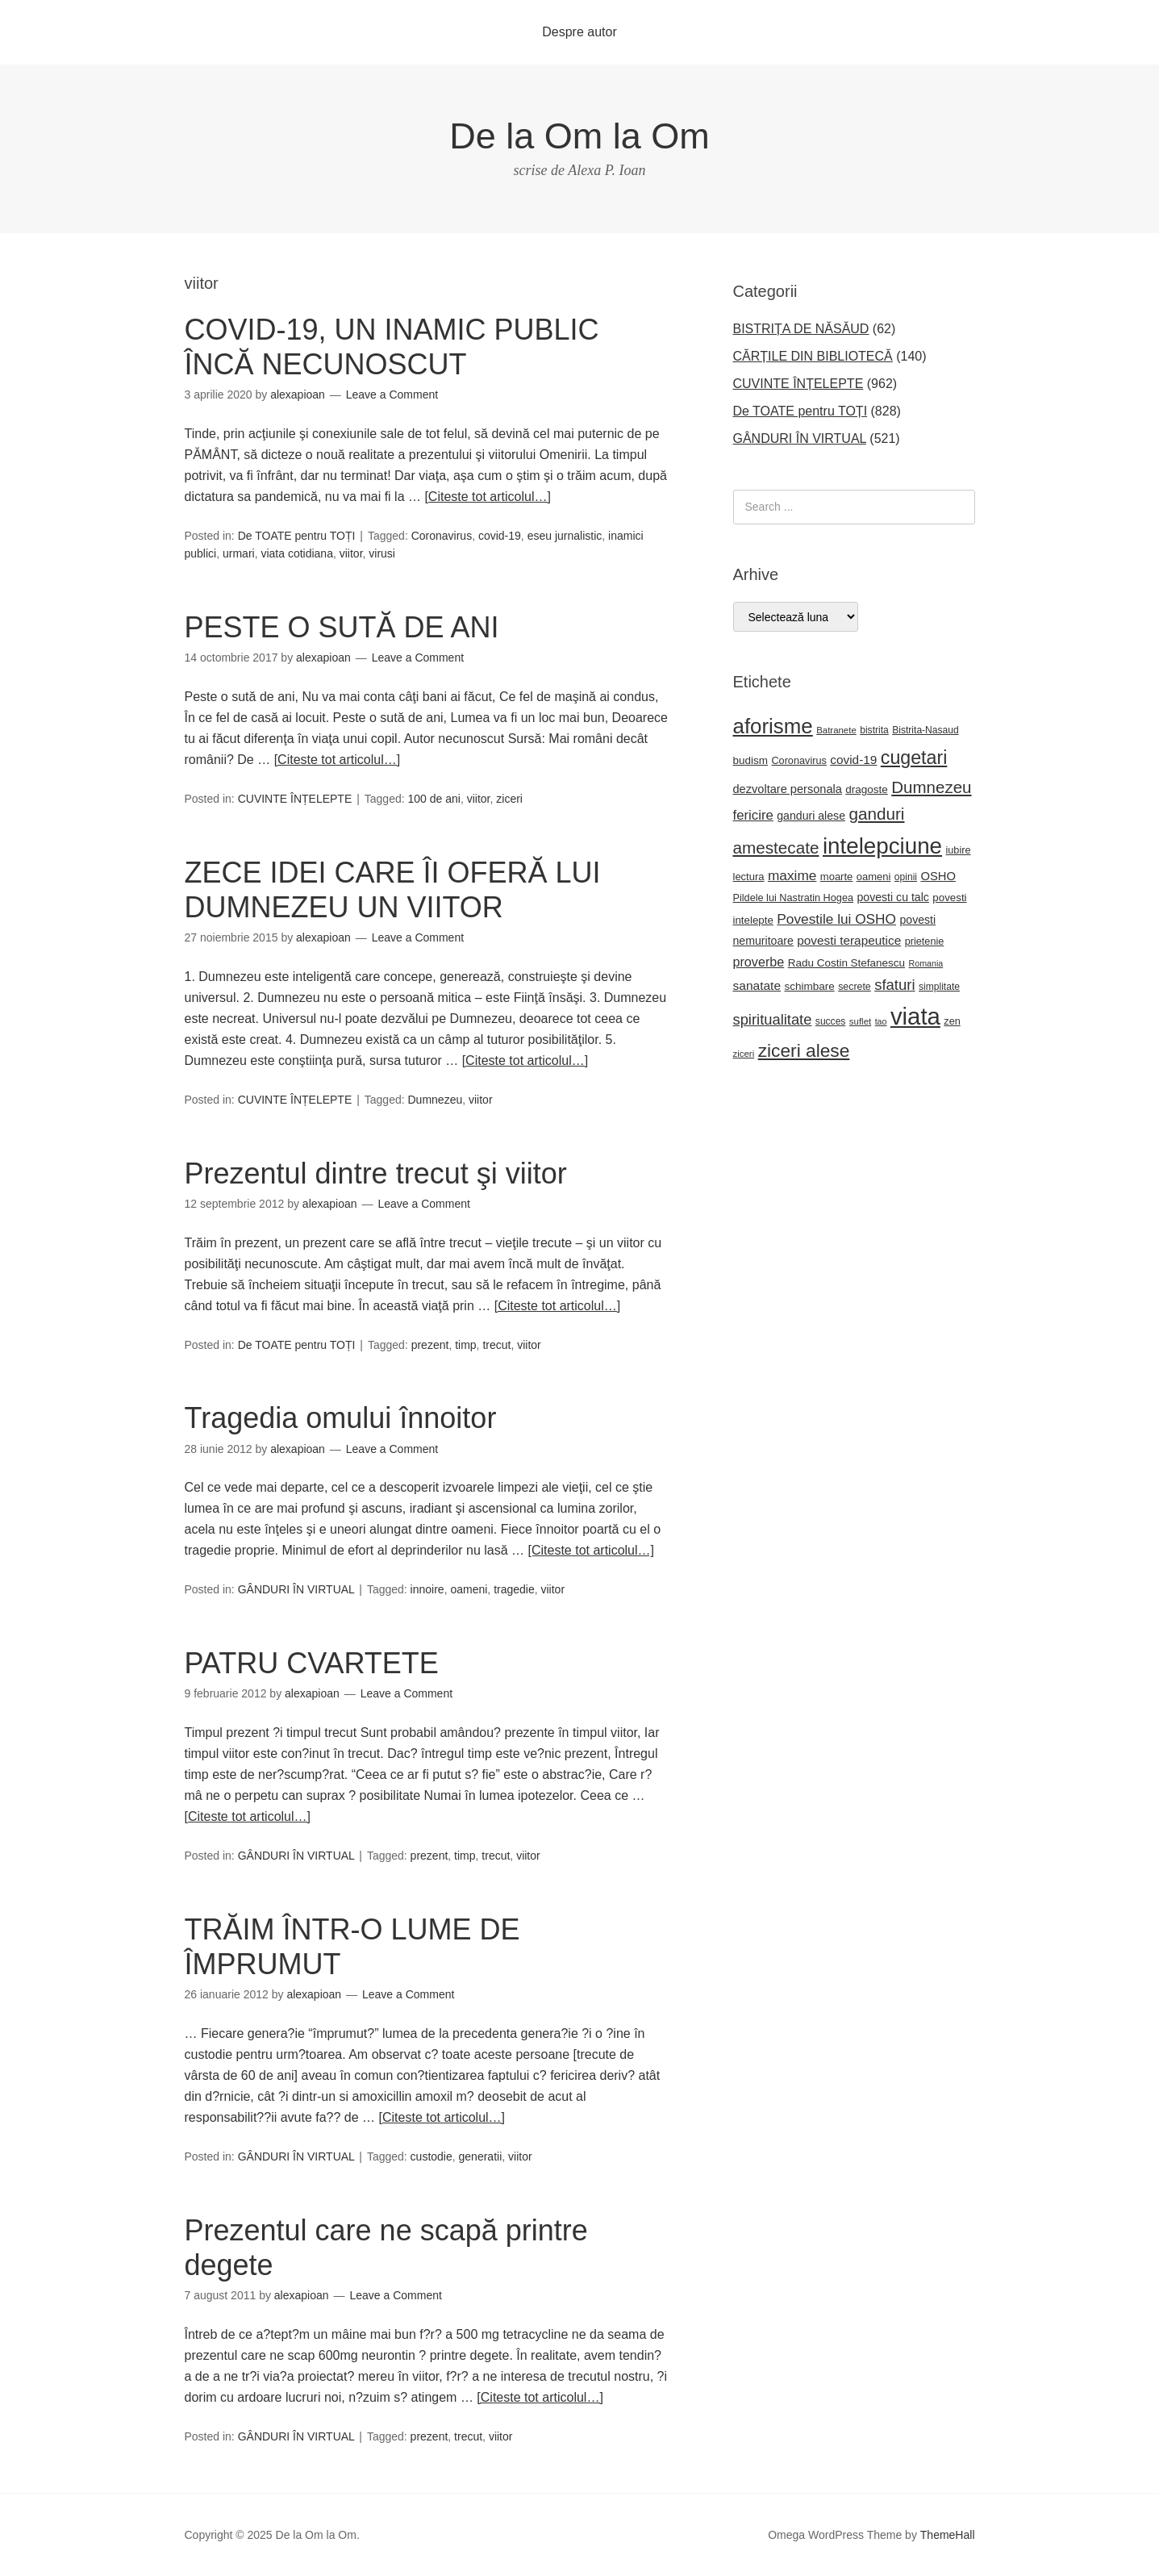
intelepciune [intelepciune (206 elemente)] (882, 845)
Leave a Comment (392, 394)
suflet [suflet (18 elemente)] (860, 1021)
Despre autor (579, 32)
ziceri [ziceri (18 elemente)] (744, 1053)
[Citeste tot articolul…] (487, 496)
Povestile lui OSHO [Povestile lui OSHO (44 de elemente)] (836, 919)
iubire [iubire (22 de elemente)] (957, 850)
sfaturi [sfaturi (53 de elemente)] (894, 984)
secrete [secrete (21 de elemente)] (854, 986)
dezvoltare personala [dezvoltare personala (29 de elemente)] (787, 789)
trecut (496, 1344)
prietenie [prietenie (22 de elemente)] (924, 941)
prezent (430, 1344)
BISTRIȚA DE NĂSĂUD (801, 329)
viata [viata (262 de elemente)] (915, 1016)
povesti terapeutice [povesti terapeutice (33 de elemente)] (849, 940)
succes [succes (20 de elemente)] (830, 1021)
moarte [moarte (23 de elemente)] (836, 876)
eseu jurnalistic (564, 535)
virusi (382, 553)
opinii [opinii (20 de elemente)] (905, 877)
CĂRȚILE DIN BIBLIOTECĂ (813, 356)
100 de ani (434, 798)
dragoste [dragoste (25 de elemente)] (866, 789)
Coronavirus (441, 535)
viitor (351, 553)
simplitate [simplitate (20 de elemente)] (939, 986)
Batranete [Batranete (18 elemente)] (836, 730)
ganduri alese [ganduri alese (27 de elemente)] (811, 815)
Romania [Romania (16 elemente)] (926, 963)
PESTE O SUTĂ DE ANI (342, 627)
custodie (431, 2156)
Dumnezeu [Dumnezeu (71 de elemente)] (931, 787)
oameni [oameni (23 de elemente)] (874, 876)
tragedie (514, 1589)
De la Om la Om (579, 136)
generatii (480, 2156)
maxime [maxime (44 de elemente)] (792, 875)
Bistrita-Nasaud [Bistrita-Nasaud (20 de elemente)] (925, 730)
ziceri (509, 798)
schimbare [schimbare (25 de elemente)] (809, 986)
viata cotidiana (297, 553)
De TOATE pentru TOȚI (297, 535)
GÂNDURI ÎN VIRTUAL (296, 1589)
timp (465, 1344)
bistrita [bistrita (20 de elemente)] (874, 730)
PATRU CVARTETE (312, 1663)
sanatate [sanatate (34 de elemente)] (757, 985)
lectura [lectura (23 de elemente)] (749, 876)
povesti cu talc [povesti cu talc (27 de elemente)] (892, 897)
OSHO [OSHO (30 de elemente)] (937, 876)
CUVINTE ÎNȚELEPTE (295, 798)
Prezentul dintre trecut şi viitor (376, 1173)
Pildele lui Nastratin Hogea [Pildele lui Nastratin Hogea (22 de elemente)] (793, 898)
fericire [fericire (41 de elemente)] (753, 815)
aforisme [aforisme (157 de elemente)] (773, 726)
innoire (427, 1589)
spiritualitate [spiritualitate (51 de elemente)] (772, 1019)
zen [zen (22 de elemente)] (952, 1021)
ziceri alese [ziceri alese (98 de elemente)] (804, 1050)
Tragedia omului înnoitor (341, 1417)
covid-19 (499, 535)
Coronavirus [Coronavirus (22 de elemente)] (798, 760)
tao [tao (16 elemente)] (881, 1021)
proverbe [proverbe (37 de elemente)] (759, 961)
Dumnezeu (435, 1099)
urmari (239, 553)
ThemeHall (947, 2534)
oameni (468, 1589)
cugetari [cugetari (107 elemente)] (914, 757)
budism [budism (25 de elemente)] (750, 760)
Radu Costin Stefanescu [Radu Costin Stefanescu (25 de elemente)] (846, 963)
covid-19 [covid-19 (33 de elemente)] (853, 759)
